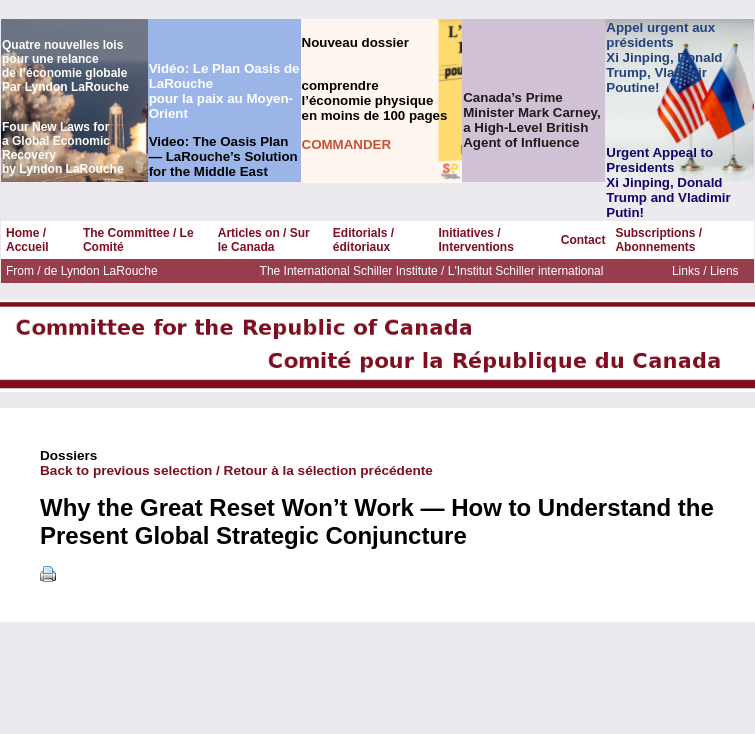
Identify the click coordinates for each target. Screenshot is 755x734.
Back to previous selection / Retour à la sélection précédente (236, 470)
